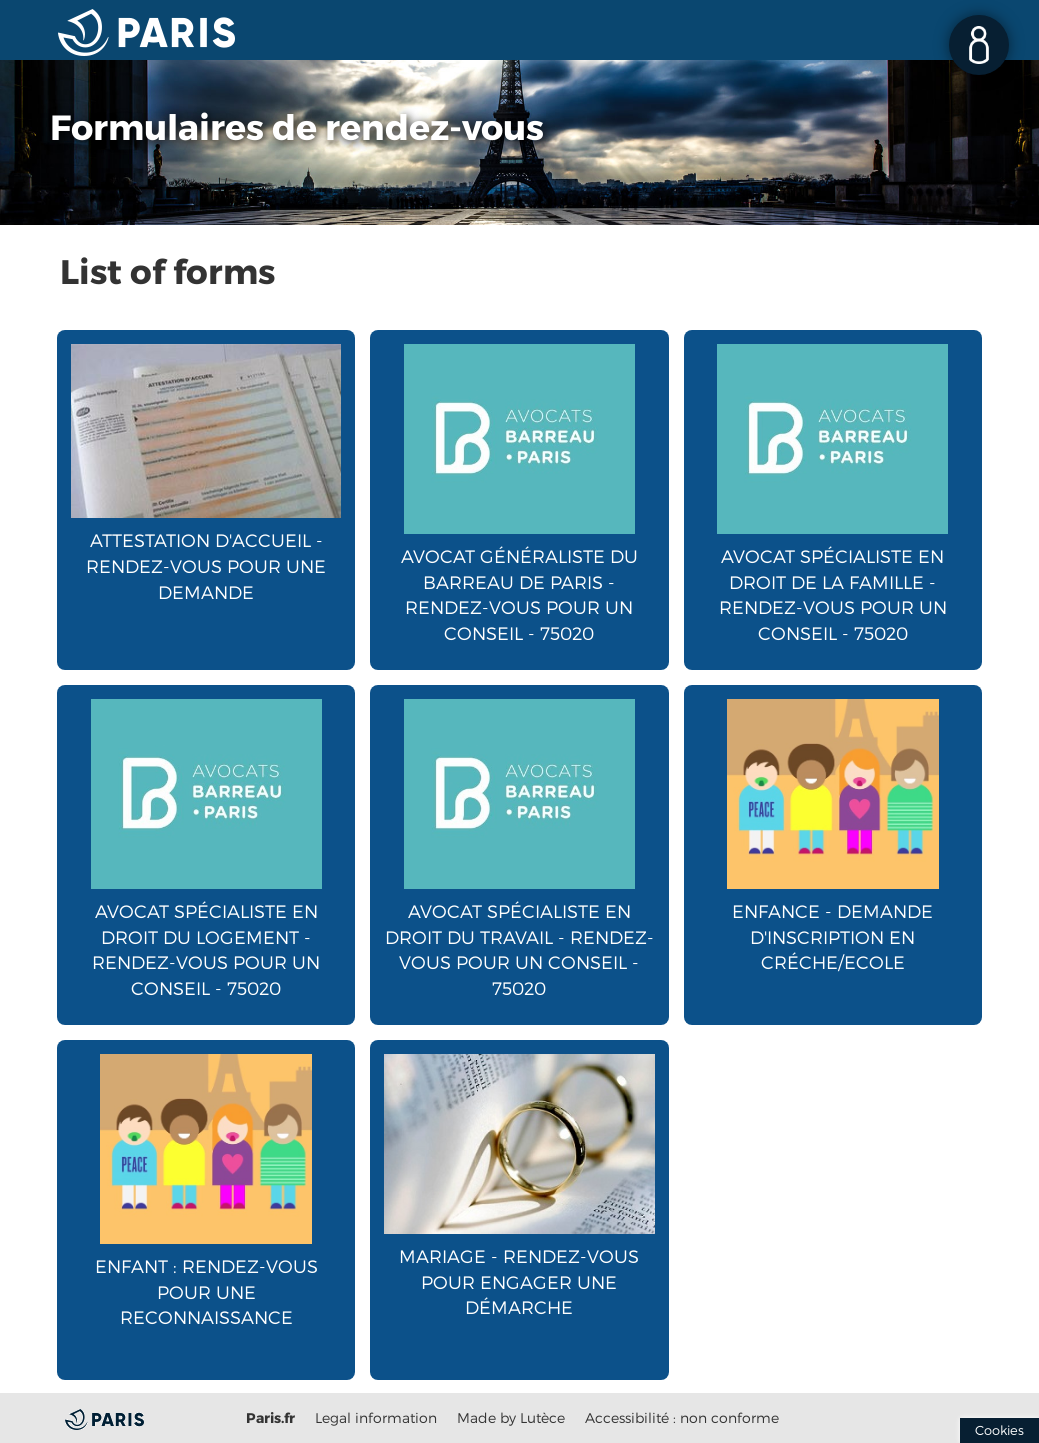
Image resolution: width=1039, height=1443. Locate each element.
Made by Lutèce (511, 1417)
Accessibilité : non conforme (682, 1417)
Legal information (376, 1417)
